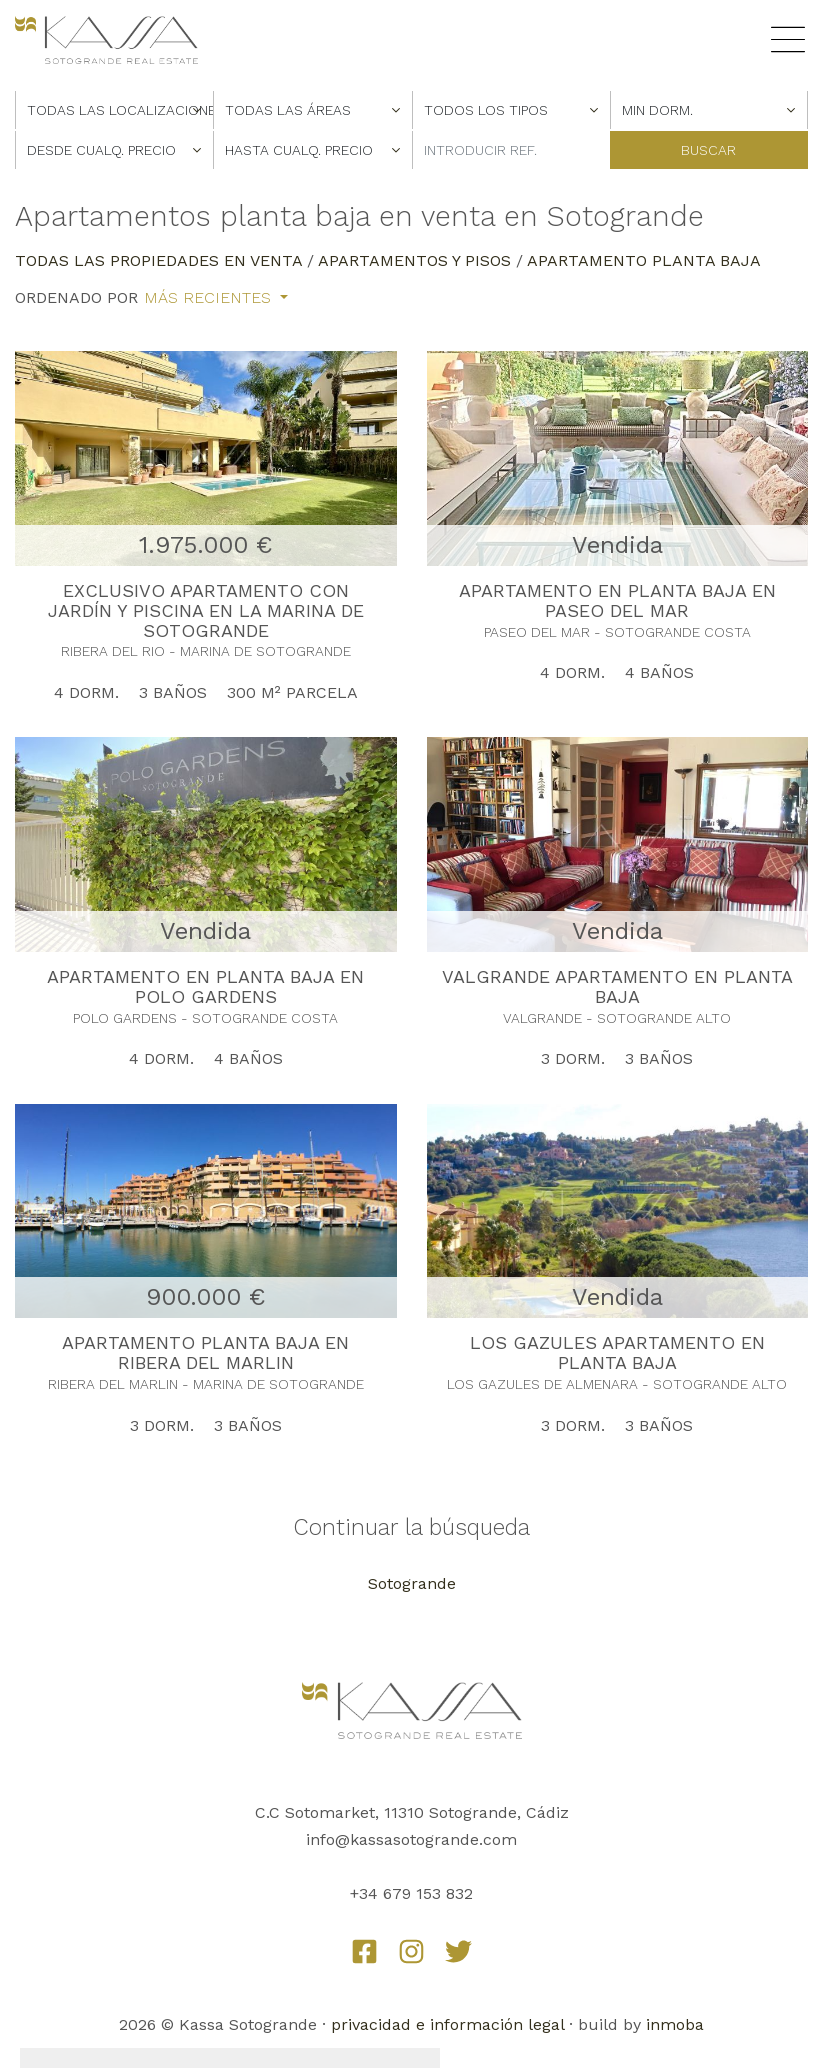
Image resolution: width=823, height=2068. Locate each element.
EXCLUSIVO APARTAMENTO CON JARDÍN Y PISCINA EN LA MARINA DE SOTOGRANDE (206, 610)
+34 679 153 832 (411, 1893)
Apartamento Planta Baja (644, 260)
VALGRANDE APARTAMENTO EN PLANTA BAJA (617, 986)
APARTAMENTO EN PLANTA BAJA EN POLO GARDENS (205, 986)
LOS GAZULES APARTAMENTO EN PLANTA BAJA (617, 1352)
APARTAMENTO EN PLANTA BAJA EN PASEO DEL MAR (617, 600)
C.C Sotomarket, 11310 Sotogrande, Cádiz (412, 1812)
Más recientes (210, 298)
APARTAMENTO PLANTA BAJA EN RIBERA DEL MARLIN (205, 1352)
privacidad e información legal (447, 2024)
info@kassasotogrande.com (411, 1839)
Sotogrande (412, 1583)
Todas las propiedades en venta (158, 260)
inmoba (675, 2024)
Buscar (708, 150)
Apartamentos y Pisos (414, 260)
